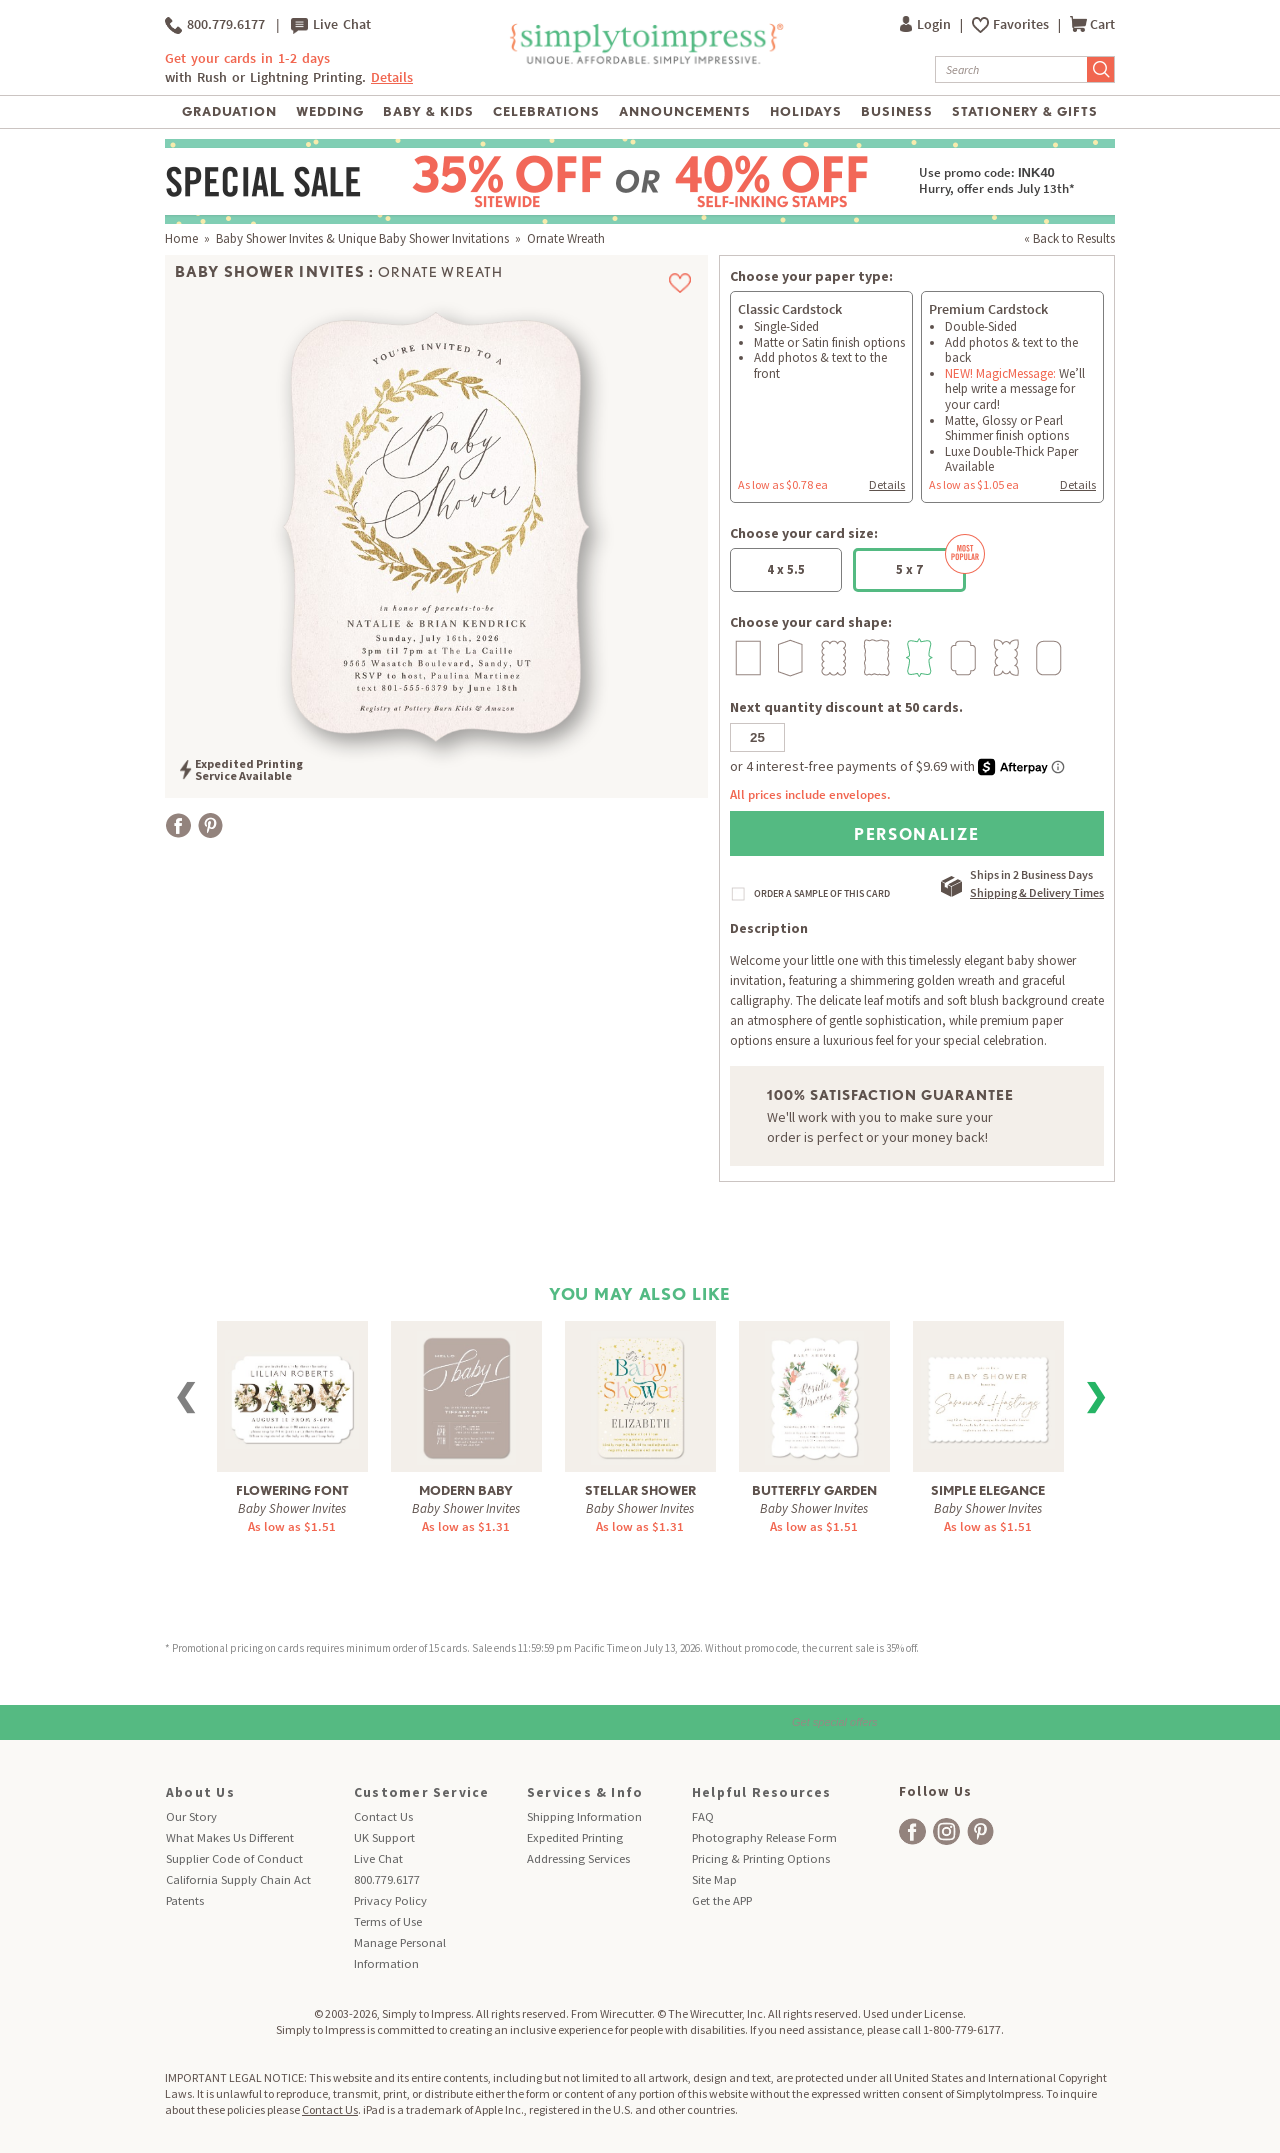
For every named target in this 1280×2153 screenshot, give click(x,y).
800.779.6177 (215, 25)
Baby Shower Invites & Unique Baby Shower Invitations (362, 238)
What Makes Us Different (230, 1837)
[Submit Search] (1101, 69)
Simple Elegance (988, 1490)
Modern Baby (466, 1490)
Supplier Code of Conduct (234, 1858)
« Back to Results (1069, 238)
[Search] (1011, 69)
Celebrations (546, 111)
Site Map (714, 1879)
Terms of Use (388, 1921)
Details (392, 77)
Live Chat (331, 25)
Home (181, 238)
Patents (185, 1900)
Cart (1092, 24)
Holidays (806, 111)
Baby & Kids (428, 111)
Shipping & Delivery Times (1037, 892)
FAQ (703, 1816)
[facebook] (912, 1831)
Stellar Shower (640, 1490)
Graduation (229, 111)
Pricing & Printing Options (761, 1858)
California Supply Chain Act (238, 1879)
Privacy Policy (390, 1900)
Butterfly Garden (814, 1490)
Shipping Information (584, 1816)
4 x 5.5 (786, 569)
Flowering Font (292, 1490)
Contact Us (383, 1816)
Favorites (1022, 24)
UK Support (384, 1837)
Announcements (685, 111)
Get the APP (722, 1900)
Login (927, 24)
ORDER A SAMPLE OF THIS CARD (822, 894)
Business (897, 111)
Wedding (330, 111)
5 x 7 (931, 563)
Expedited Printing (575, 1837)
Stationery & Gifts (1025, 111)
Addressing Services (578, 1858)
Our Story (191, 1816)
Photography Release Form (764, 1837)
